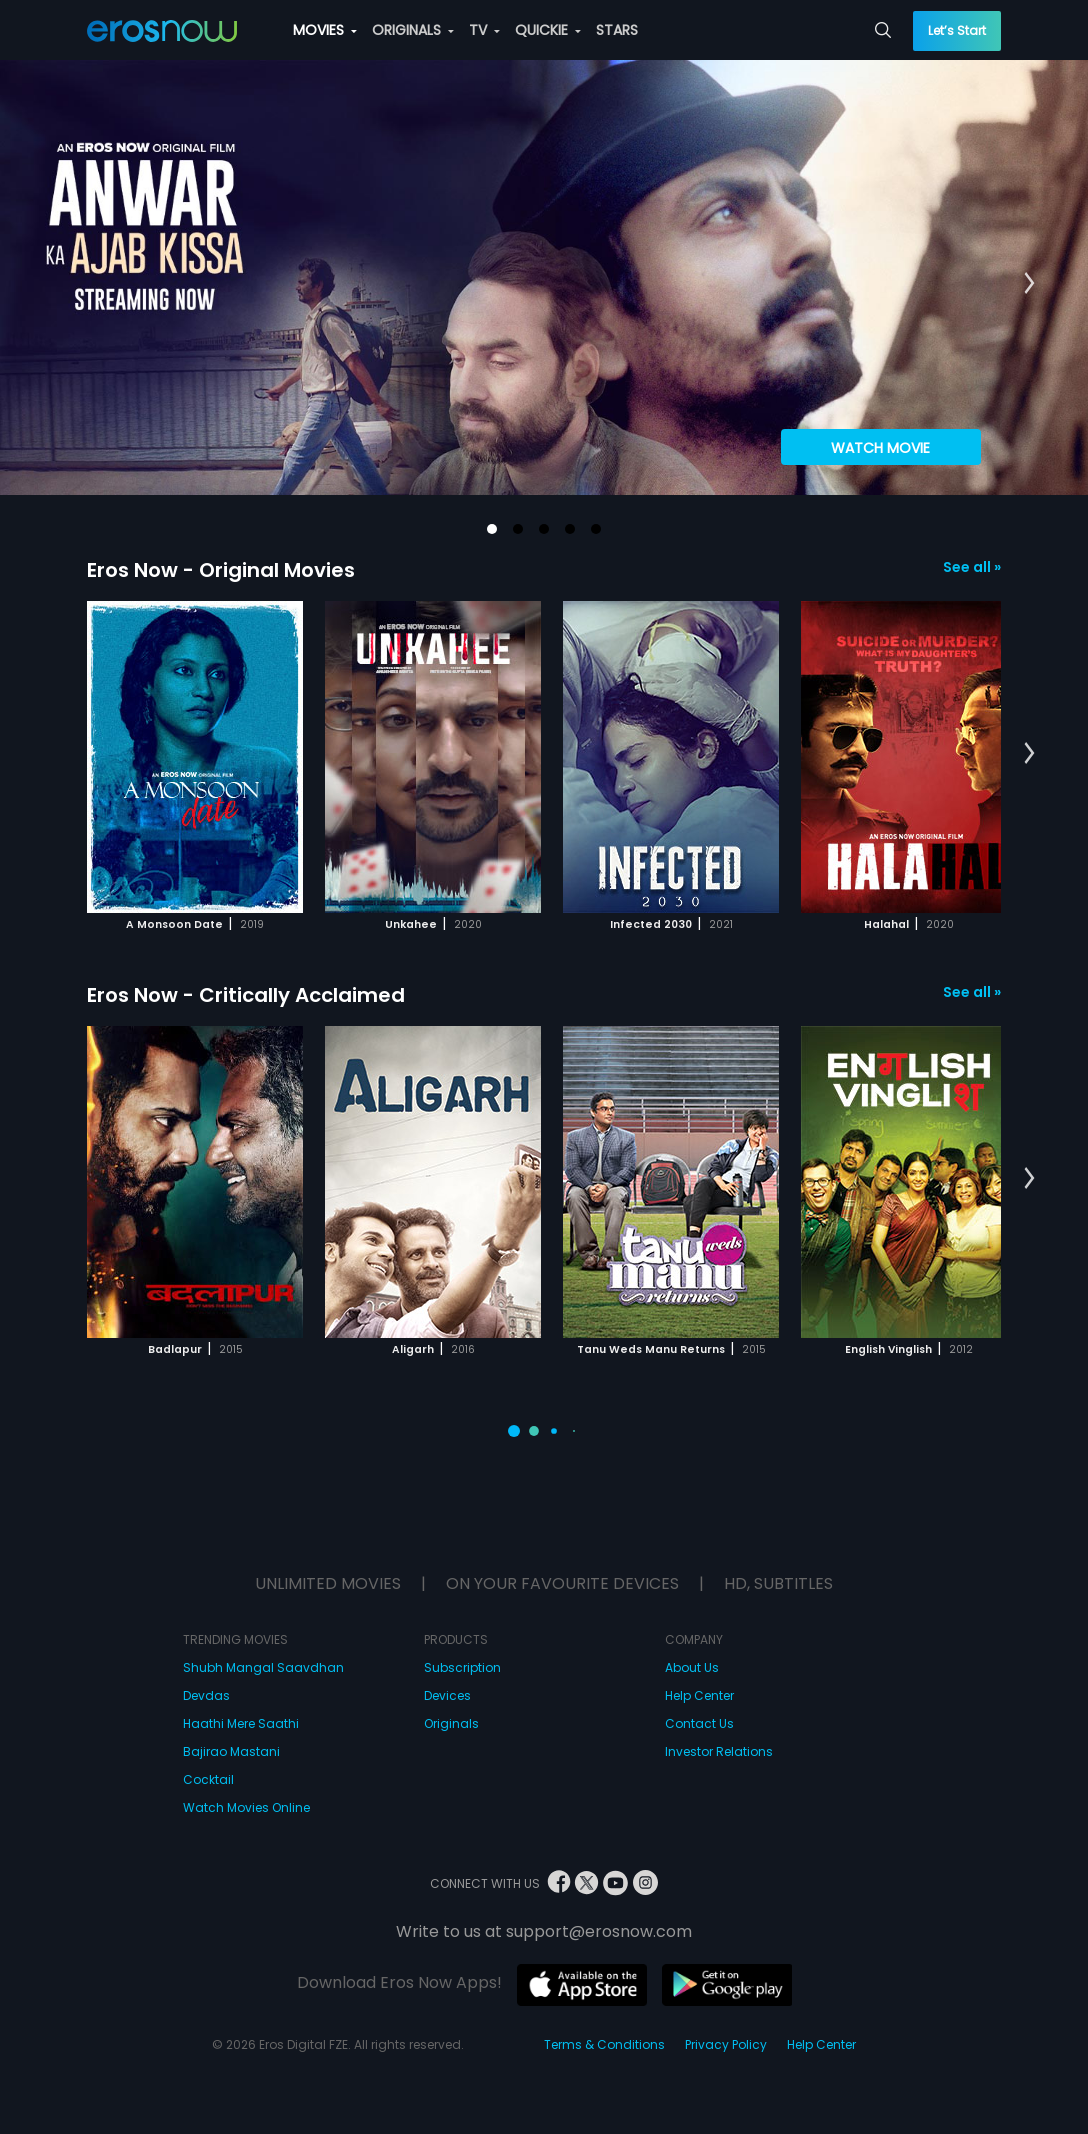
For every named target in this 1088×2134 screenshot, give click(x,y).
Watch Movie (880, 448)
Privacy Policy (726, 2044)
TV (484, 30)
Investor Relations (719, 1751)
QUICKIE (548, 30)
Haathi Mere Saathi (241, 1723)
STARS (617, 30)
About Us (692, 1667)
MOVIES (325, 30)
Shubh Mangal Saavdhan (263, 1667)
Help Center (699, 1695)
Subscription (462, 1667)
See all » (972, 567)
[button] (492, 529)
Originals (451, 1723)
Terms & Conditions (604, 2044)
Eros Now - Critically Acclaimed (246, 995)
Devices (447, 1695)
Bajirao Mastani (231, 1751)
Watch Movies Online (246, 1807)
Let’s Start (957, 30)
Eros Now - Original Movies (221, 570)
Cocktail (208, 1779)
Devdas (206, 1695)
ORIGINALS (413, 30)
